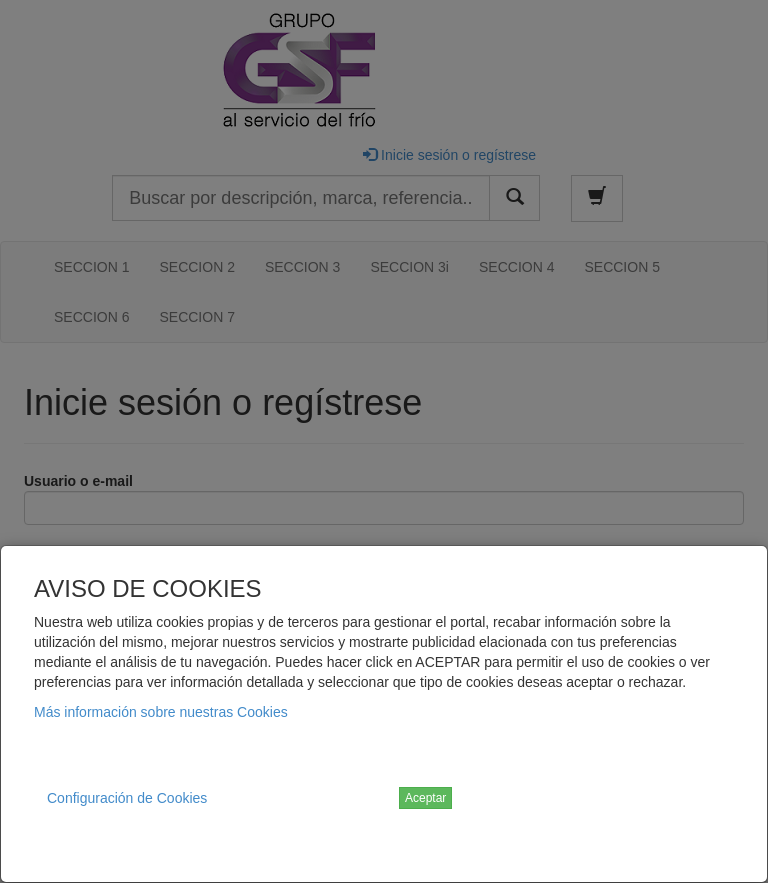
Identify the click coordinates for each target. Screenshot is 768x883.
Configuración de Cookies (127, 798)
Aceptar (425, 798)
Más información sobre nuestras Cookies (161, 712)
